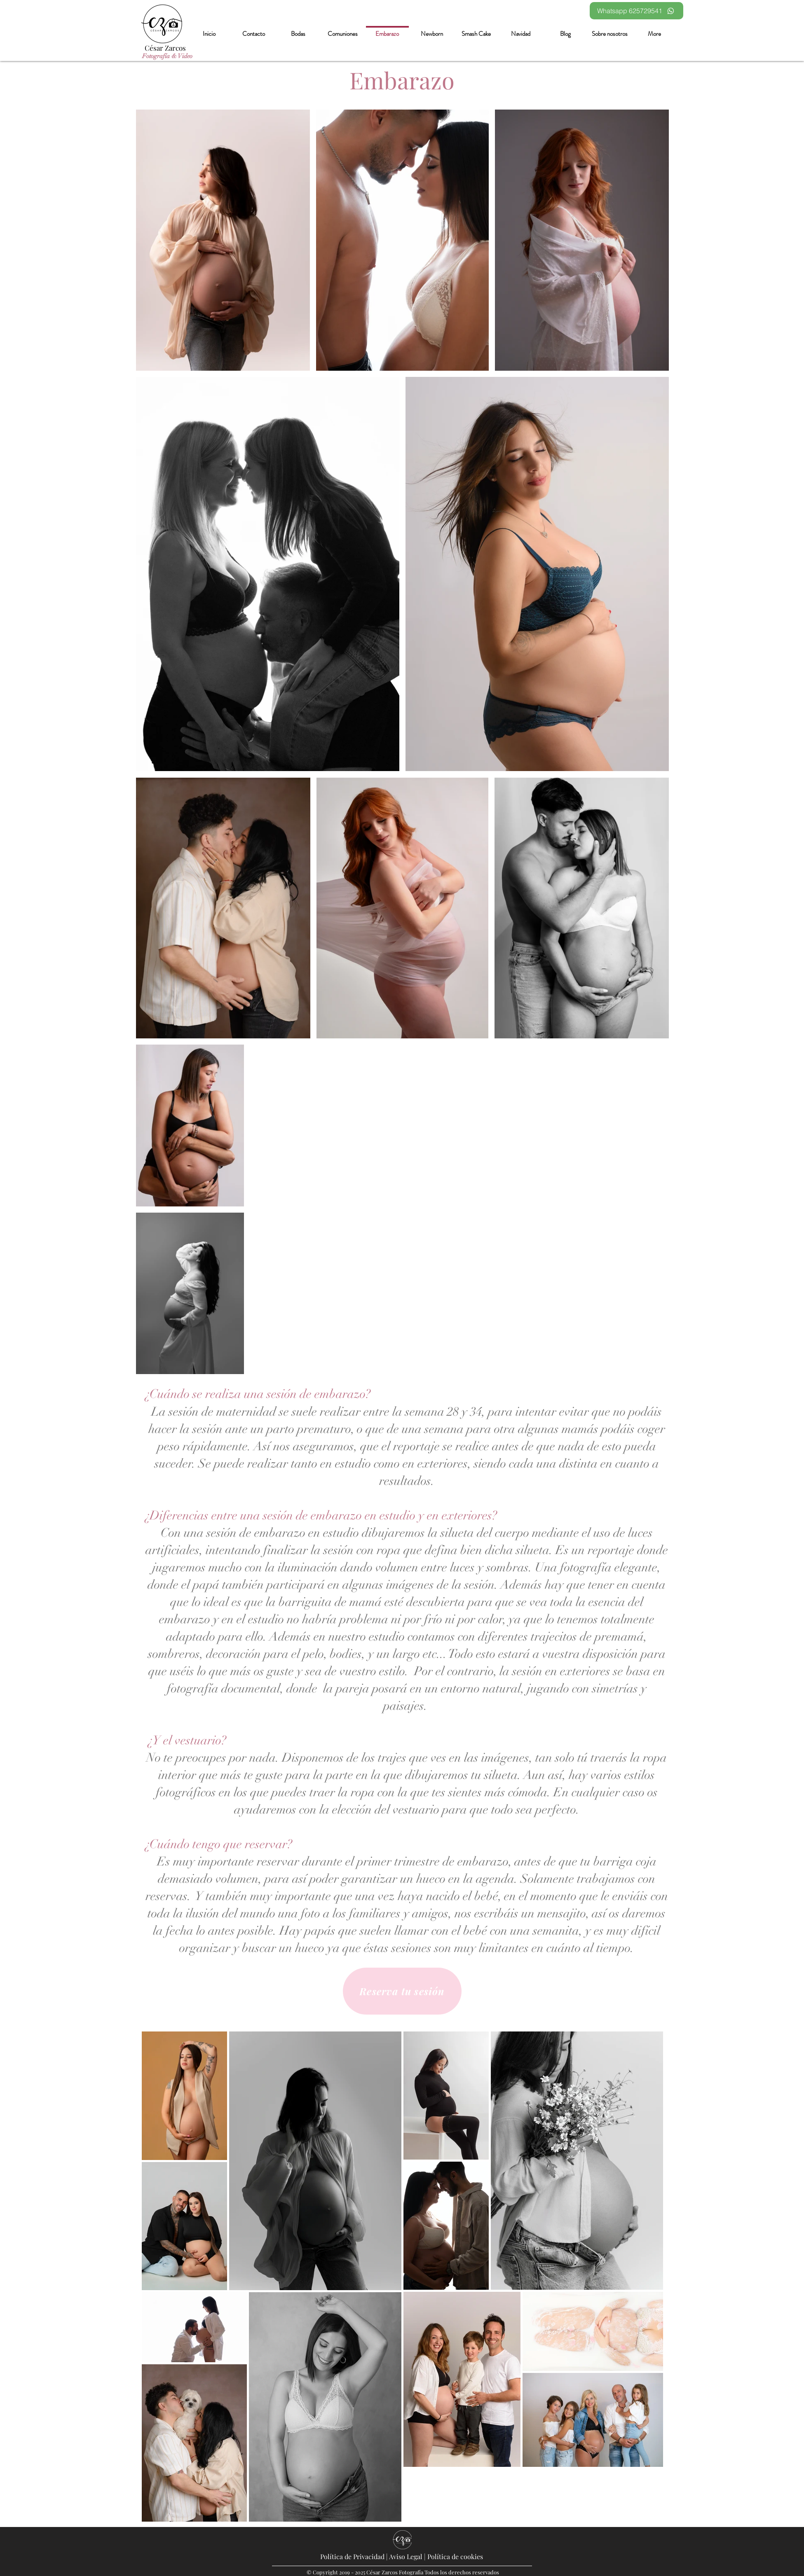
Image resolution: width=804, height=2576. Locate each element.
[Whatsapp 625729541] (636, 10)
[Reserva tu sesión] (402, 1991)
